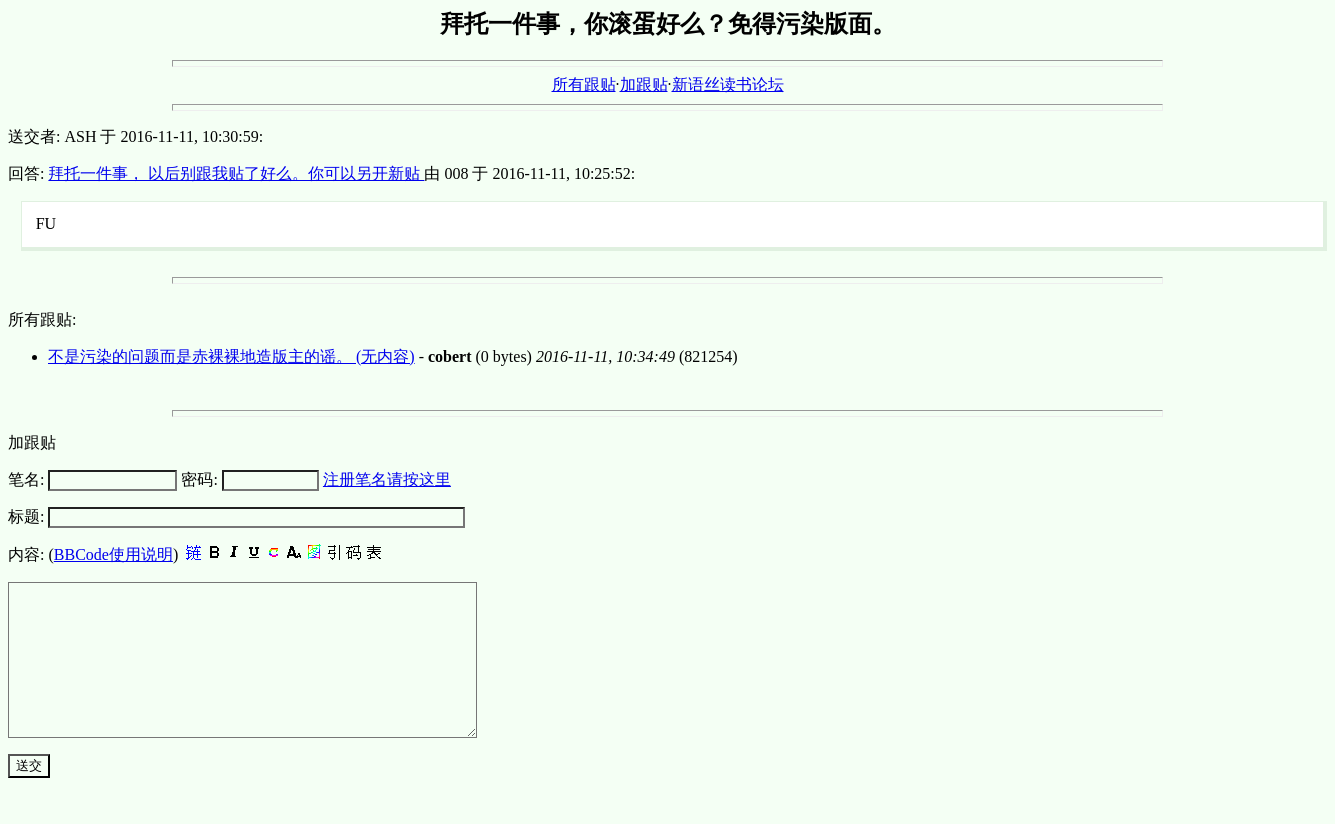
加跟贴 (644, 84)
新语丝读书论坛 (728, 84)
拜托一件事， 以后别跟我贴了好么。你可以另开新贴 (236, 173)
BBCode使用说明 (113, 554)
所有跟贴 (584, 84)
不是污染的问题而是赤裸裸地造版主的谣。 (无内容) (231, 356)
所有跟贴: (42, 319)
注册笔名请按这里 (387, 479)
